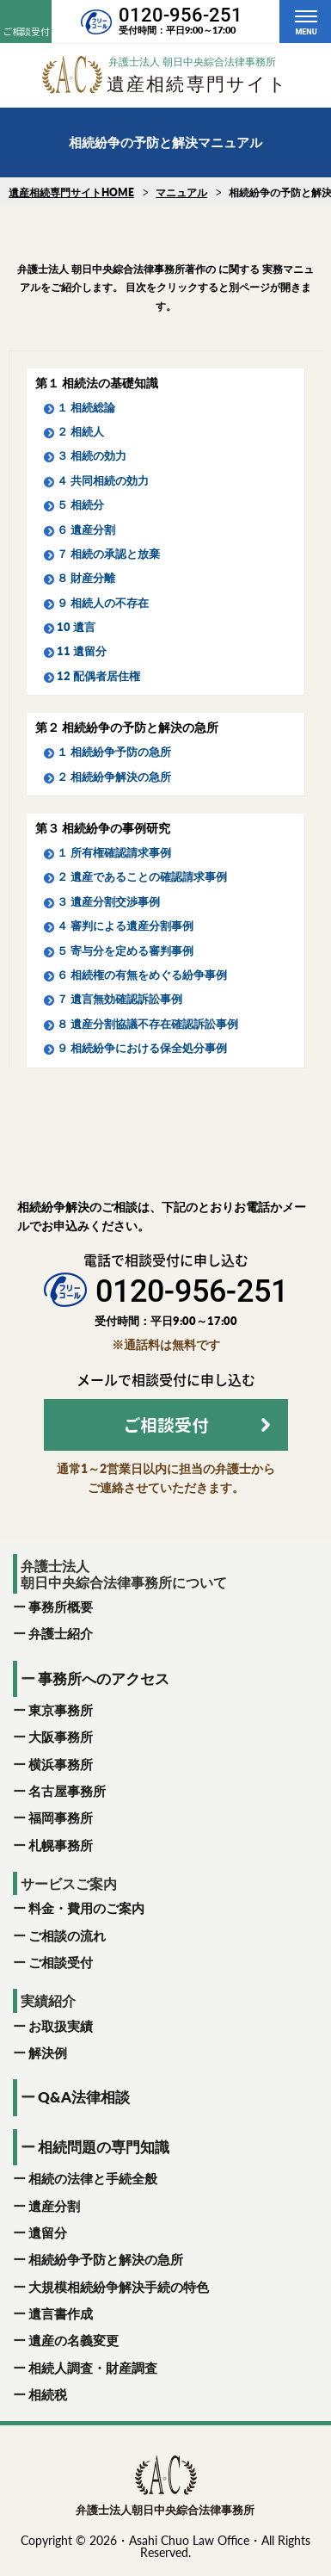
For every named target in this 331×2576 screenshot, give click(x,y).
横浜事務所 (60, 1764)
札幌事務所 (60, 1845)
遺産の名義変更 (73, 2340)
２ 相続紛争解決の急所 (114, 776)
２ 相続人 (80, 431)
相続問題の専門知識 (103, 2147)
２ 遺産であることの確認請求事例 (142, 876)
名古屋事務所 (67, 1791)
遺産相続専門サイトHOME (71, 192)
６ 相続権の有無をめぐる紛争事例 (142, 974)
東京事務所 (60, 1710)
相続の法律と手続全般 (92, 2178)
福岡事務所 (60, 1817)
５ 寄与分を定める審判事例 (125, 950)
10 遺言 (76, 627)
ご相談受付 (60, 1962)
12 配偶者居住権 (98, 676)
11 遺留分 (82, 651)
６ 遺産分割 (86, 529)
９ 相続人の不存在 (103, 603)
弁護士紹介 (60, 1633)
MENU (305, 32)
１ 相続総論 (86, 407)
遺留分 (47, 2232)
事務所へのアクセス (103, 1678)
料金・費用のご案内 (86, 1908)
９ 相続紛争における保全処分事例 (142, 1048)
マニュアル (181, 192)
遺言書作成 (60, 2313)
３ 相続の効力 (91, 455)
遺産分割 (54, 2206)
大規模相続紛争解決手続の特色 (118, 2286)
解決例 (47, 2052)
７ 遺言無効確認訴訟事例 (119, 999)
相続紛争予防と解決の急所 (105, 2259)
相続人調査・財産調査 (92, 2367)
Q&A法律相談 (84, 2097)
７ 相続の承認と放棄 (108, 553)
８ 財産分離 (86, 578)
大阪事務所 (60, 1736)
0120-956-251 (180, 15)
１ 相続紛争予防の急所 (114, 752)
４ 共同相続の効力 (103, 480)
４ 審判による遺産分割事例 (125, 925)
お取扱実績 (60, 2026)
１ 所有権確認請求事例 (114, 852)
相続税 (47, 2394)
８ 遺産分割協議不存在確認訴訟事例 (147, 1024)
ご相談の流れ (67, 1935)
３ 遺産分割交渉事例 (108, 901)
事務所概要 (60, 1606)
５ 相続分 (80, 504)
